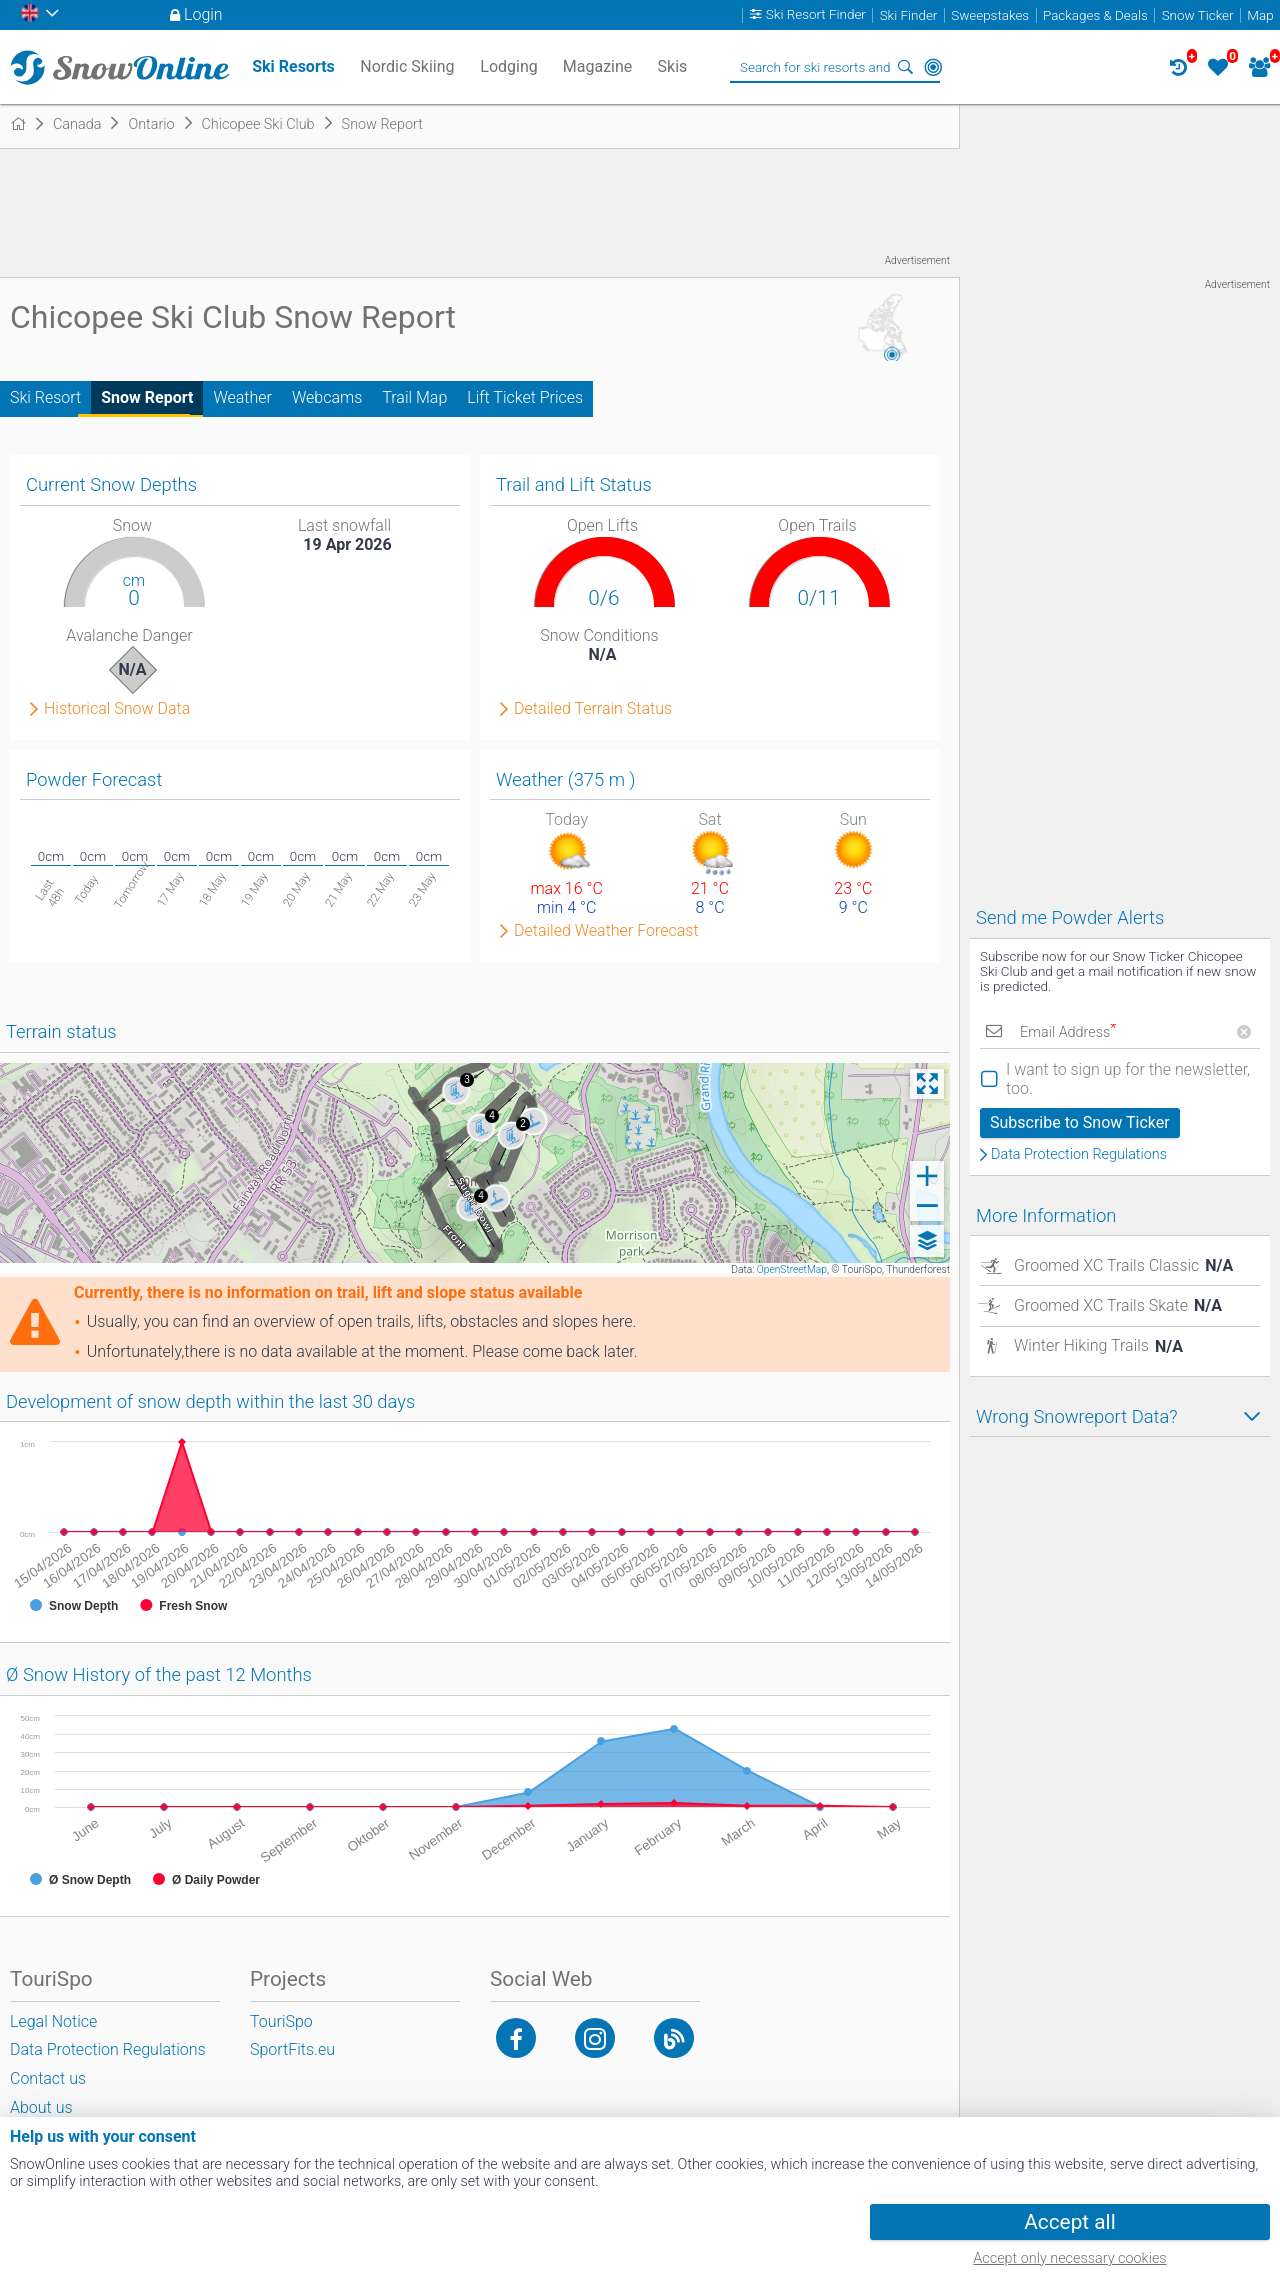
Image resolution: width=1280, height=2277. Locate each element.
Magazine (598, 66)
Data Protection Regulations (1079, 1155)
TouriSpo (281, 2021)
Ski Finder (909, 15)
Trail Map (414, 397)
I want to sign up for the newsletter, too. (1128, 1079)
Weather (242, 397)
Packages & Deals (1095, 15)
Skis (673, 66)
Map (1260, 15)
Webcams (327, 397)
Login (203, 14)
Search (905, 67)
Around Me (933, 67)
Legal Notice (53, 2021)
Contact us (48, 2078)
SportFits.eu (292, 2049)
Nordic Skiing (407, 66)
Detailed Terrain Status (593, 709)
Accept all (1069, 2222)
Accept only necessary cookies (1069, 2258)
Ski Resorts (293, 66)
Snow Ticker (1198, 15)
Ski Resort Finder (816, 15)
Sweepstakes (990, 15)
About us (41, 2107)
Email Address (1068, 1032)
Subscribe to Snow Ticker (1080, 1122)
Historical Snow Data (117, 709)
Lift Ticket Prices (525, 397)
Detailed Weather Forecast (606, 931)
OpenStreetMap (792, 1269)
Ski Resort (45, 397)
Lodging (508, 66)
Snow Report (147, 397)
